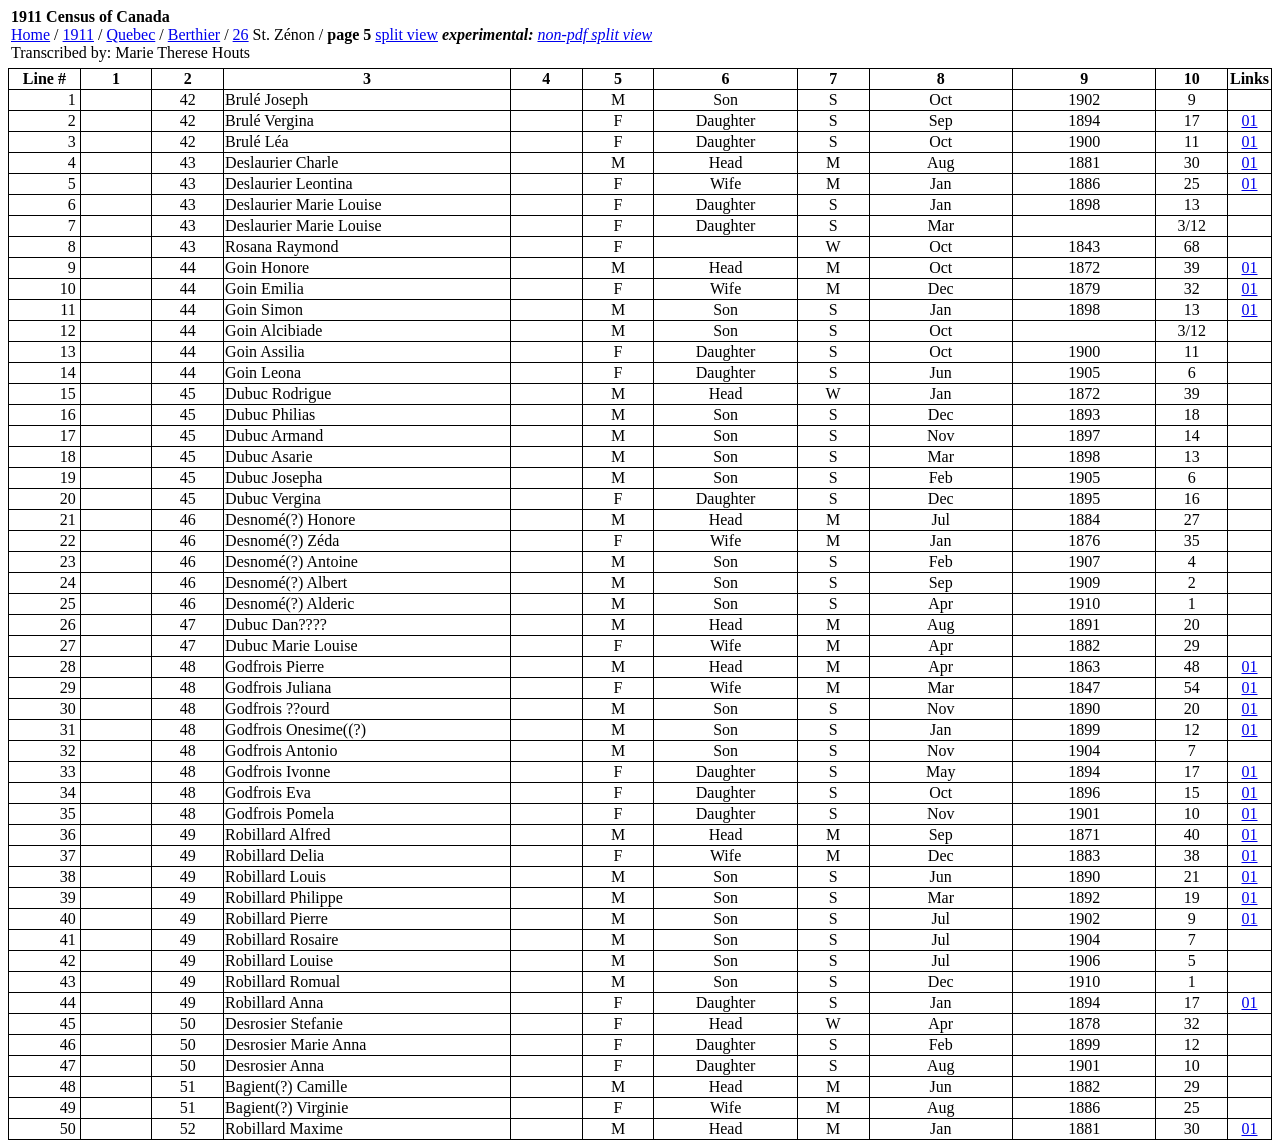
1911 (78, 34)
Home (30, 34)
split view (406, 34)
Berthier (194, 34)
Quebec (130, 34)
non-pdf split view (595, 34)
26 (241, 34)
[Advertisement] (1152, 35)
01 (1250, 120)
